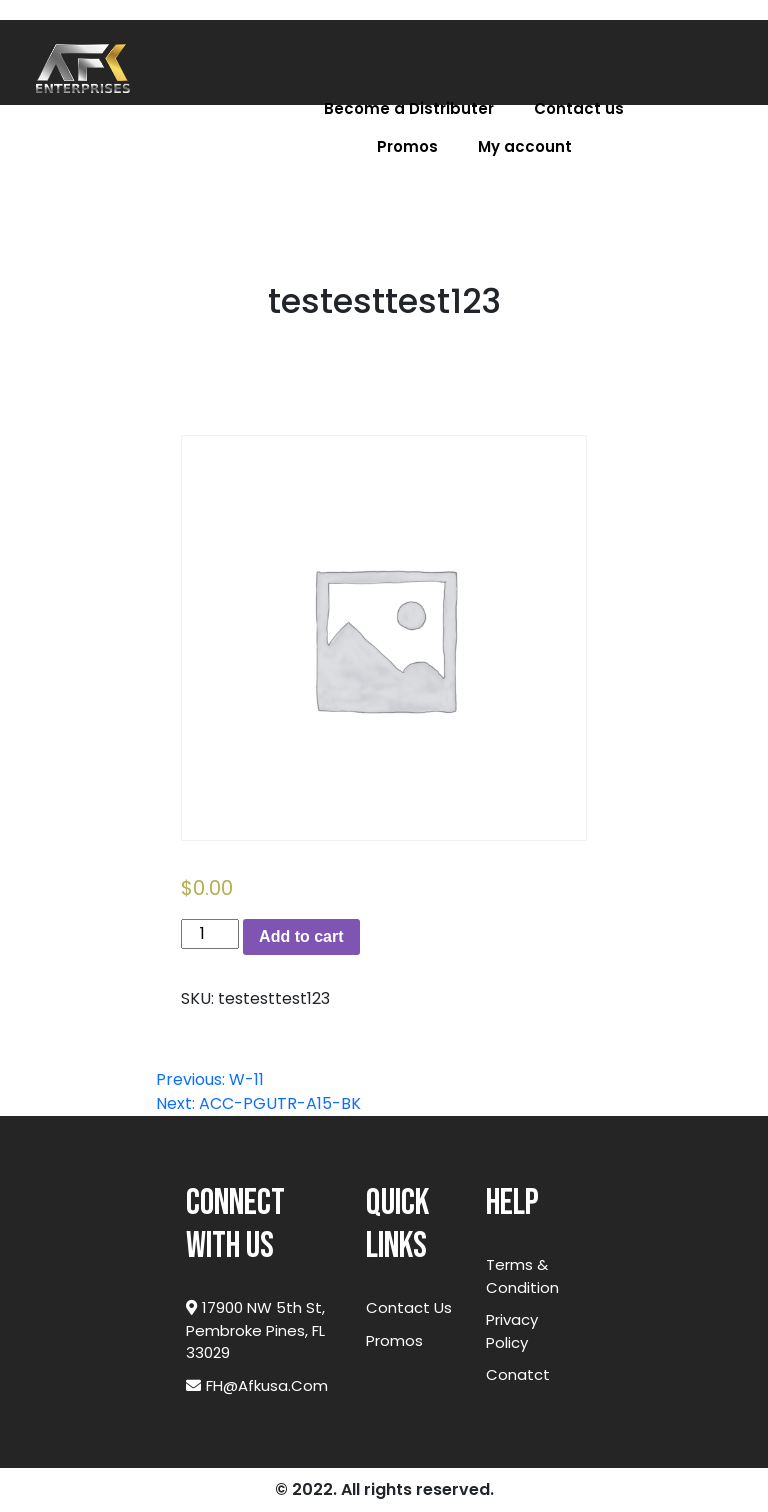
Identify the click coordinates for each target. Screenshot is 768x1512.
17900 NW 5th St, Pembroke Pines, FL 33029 (255, 1330)
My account (525, 146)
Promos (407, 146)
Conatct (518, 1374)
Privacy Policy (512, 1331)
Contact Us (409, 1307)
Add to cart (301, 936)
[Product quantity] (210, 934)
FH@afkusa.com (257, 1385)
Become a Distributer (409, 108)
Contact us (579, 108)
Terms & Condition (522, 1276)
